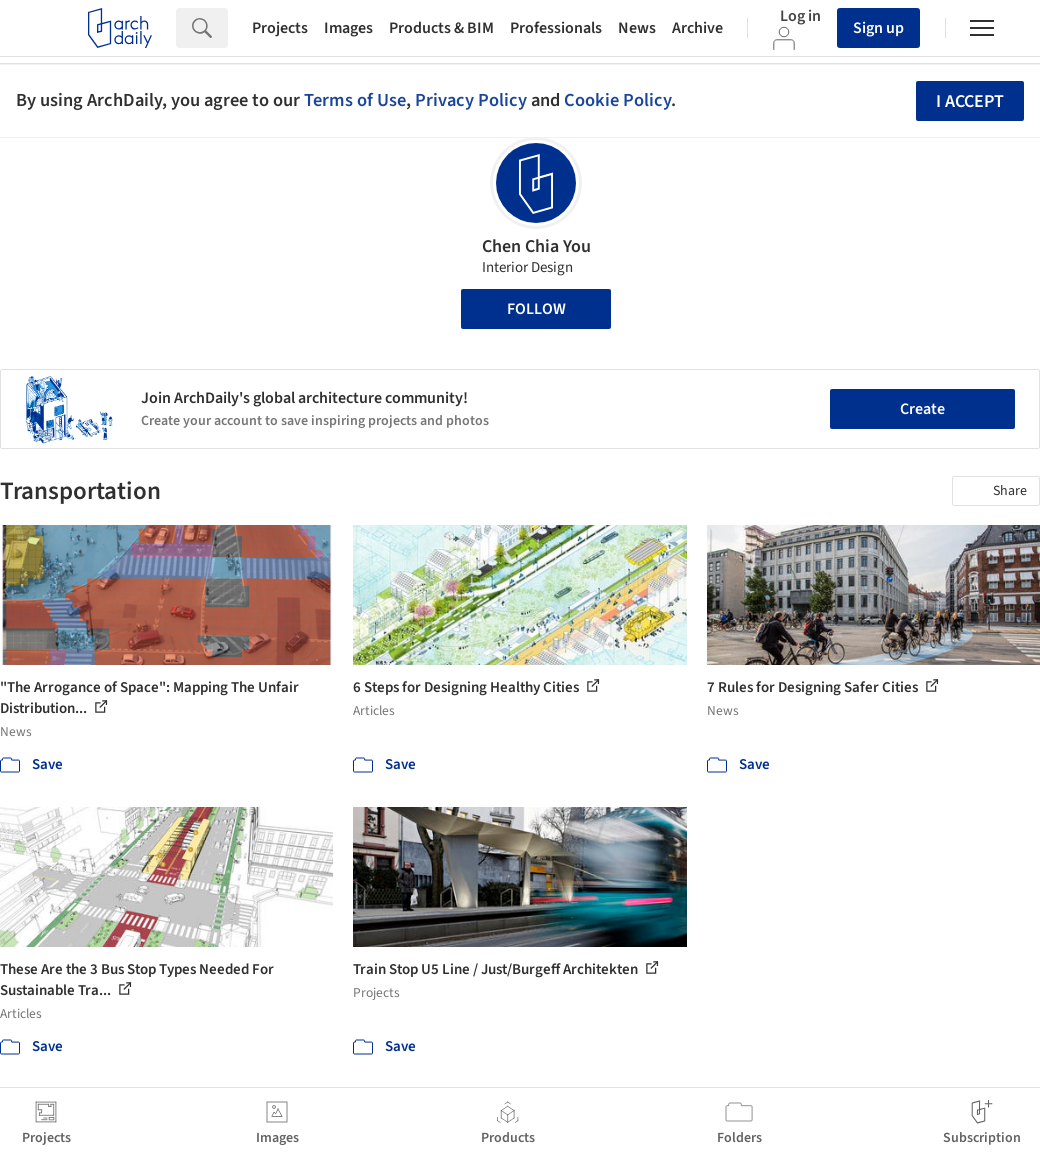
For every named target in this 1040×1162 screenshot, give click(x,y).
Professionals (556, 28)
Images (348, 28)
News (637, 28)
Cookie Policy (617, 100)
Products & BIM (441, 28)
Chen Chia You (536, 246)
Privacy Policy (471, 100)
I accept (970, 101)
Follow (536, 309)
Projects (280, 28)
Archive (697, 28)
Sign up (878, 28)
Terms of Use (355, 100)
